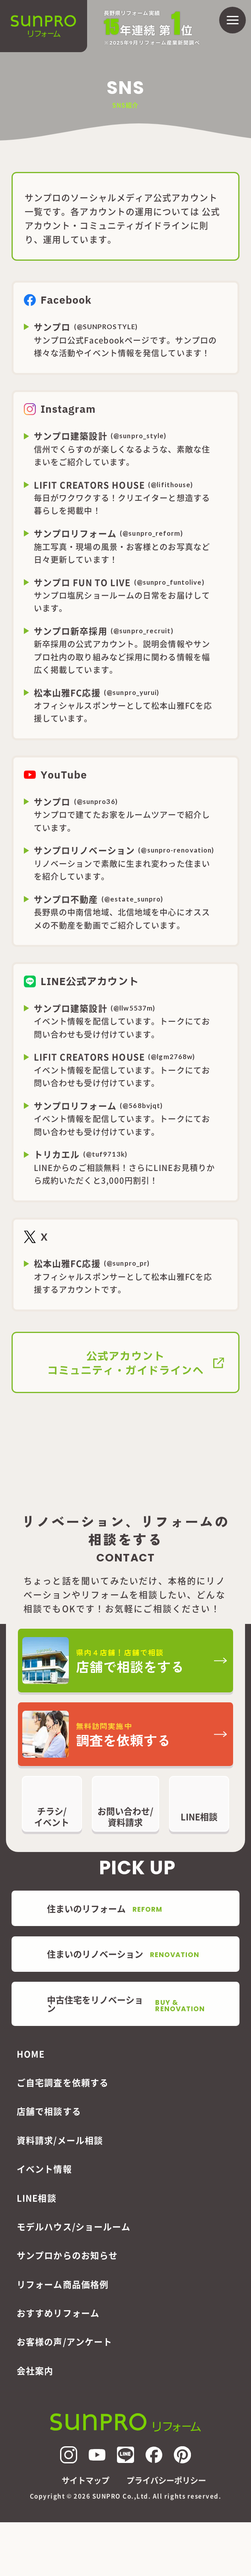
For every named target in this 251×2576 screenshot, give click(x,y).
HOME (31, 2053)
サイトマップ (85, 2480)
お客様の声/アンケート (64, 2341)
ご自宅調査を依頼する (63, 2082)
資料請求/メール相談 (60, 2140)
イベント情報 (44, 2168)
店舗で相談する (49, 2111)
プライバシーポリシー (166, 2480)
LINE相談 (36, 2198)
